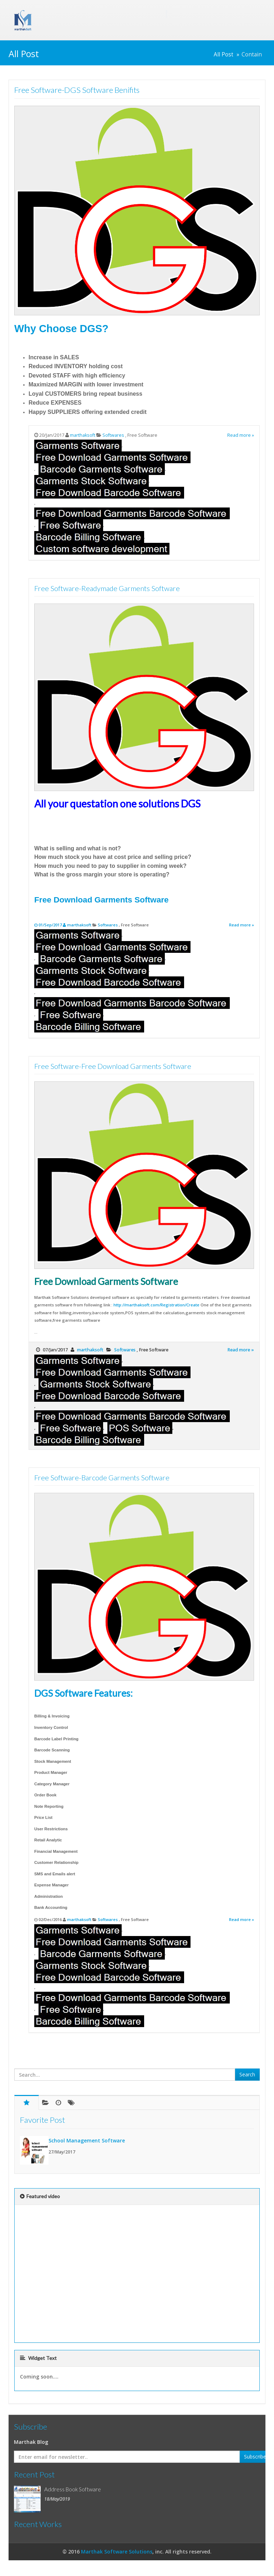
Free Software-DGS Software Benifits (76, 90)
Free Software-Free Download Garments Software (112, 1066)
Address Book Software (72, 2489)
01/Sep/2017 (50, 924)
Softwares (113, 435)
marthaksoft (82, 435)
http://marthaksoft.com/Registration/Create (156, 1304)
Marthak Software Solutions (116, 2551)
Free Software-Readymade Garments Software (107, 588)
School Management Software (87, 2140)
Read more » (240, 435)
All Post (223, 54)
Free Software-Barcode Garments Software (101, 1477)
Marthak (101, 13)
